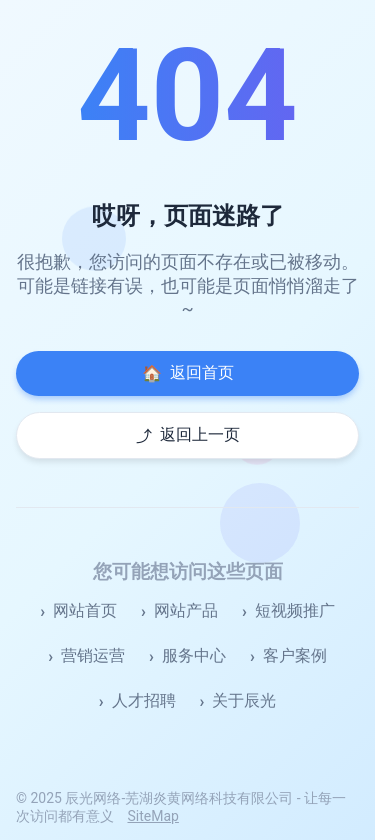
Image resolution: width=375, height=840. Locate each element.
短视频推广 (295, 610)
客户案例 (295, 655)
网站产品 (186, 610)
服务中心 (194, 655)
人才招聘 (144, 700)
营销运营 (93, 655)
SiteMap (152, 816)
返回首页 (188, 373)
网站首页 (85, 610)
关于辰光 (244, 700)
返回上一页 (188, 435)
